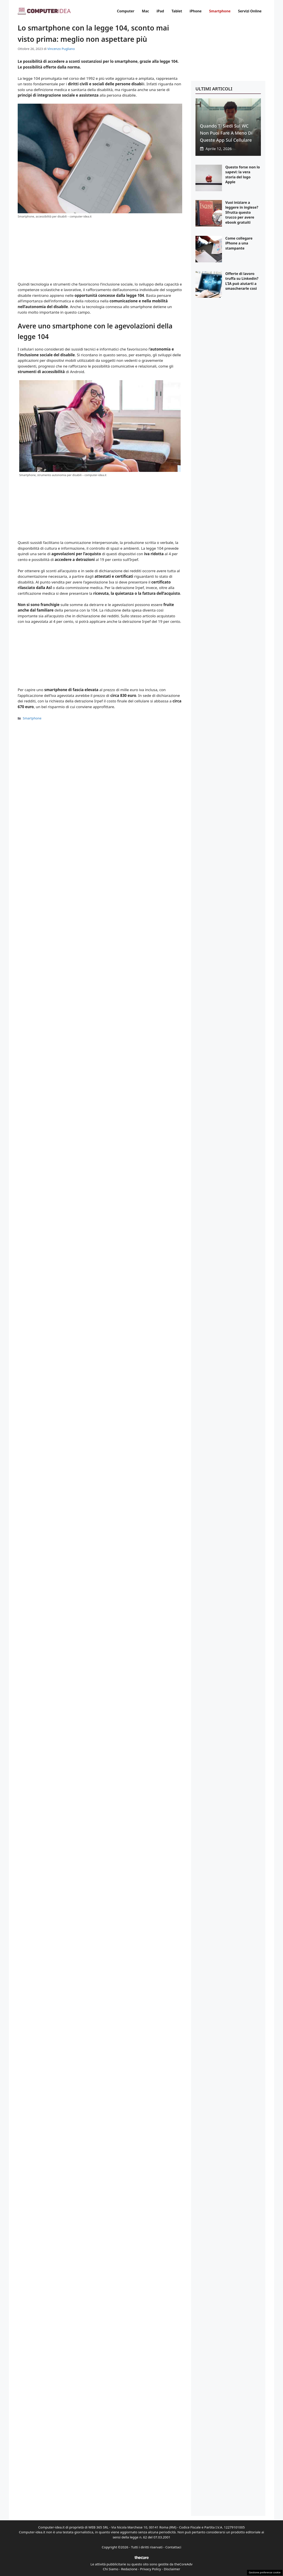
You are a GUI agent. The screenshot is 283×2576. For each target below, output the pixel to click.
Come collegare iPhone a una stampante (238, 243)
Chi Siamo (110, 2569)
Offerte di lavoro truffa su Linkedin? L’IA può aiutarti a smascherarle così (241, 281)
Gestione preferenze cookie (265, 2572)
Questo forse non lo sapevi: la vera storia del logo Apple (242, 174)
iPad (160, 11)
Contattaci (173, 2547)
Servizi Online (250, 11)
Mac (145, 11)
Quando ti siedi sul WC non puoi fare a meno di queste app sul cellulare (226, 133)
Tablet (177, 11)
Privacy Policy (150, 2569)
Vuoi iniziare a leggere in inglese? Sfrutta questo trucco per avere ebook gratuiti (241, 212)
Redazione (129, 2569)
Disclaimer (172, 2569)
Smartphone (220, 11)
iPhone (196, 11)
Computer (125, 11)
